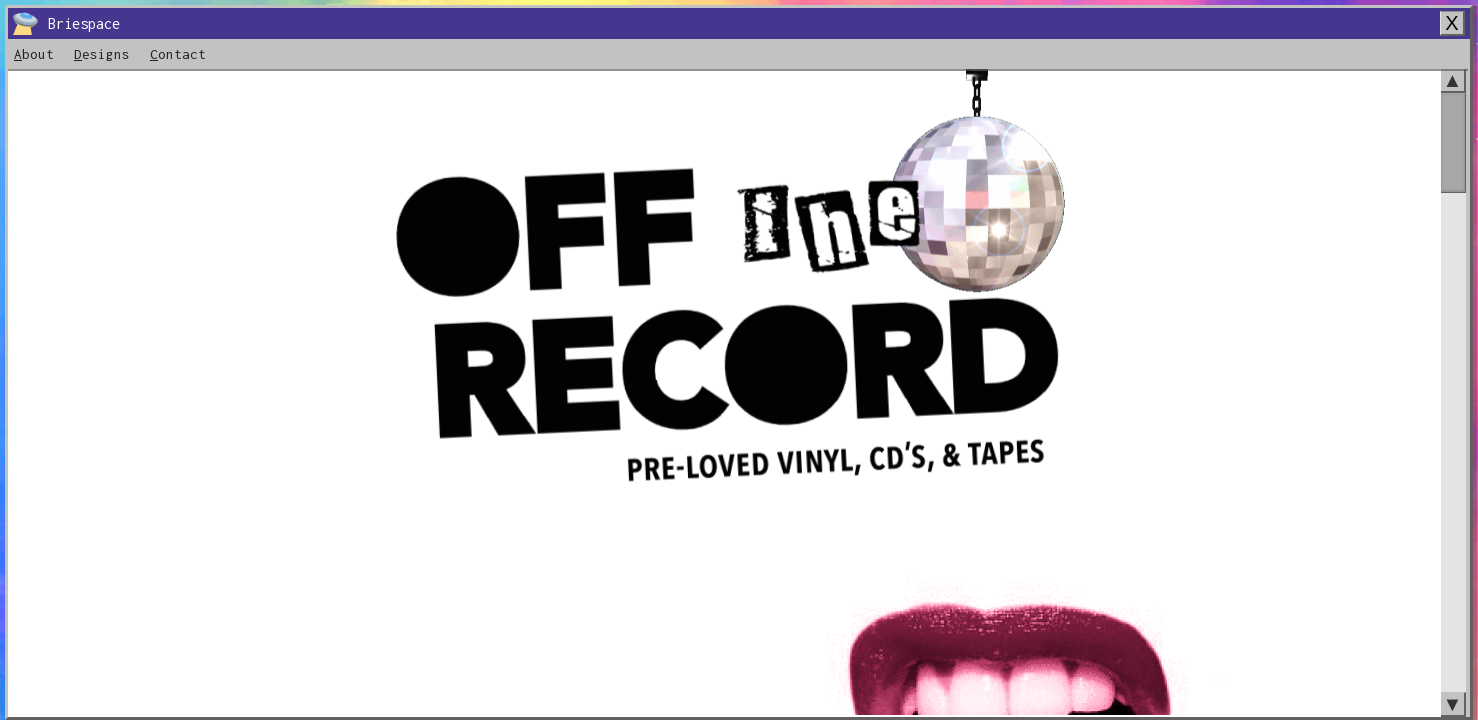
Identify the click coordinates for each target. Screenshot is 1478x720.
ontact (178, 54)
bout (34, 54)
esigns (102, 54)
